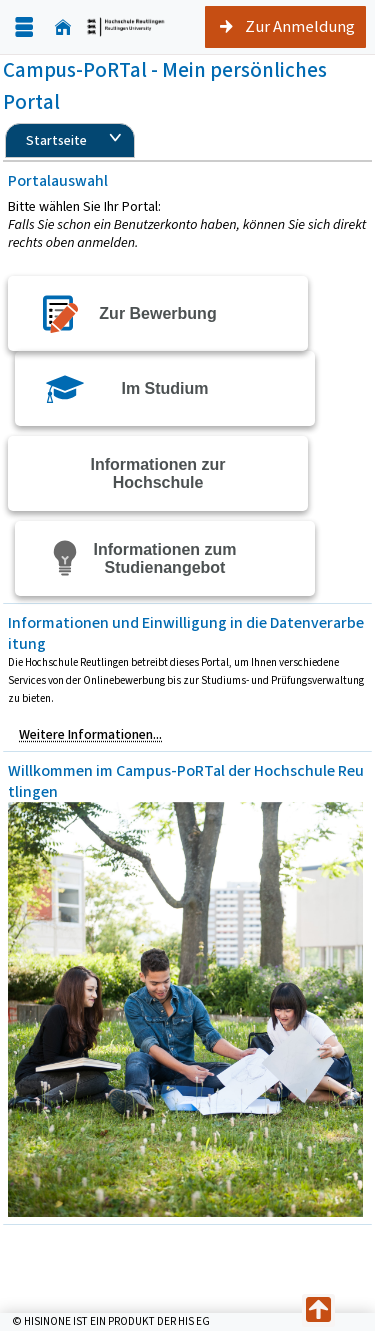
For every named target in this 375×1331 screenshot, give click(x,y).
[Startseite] (63, 27)
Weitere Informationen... (90, 734)
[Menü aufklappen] (24, 27)
